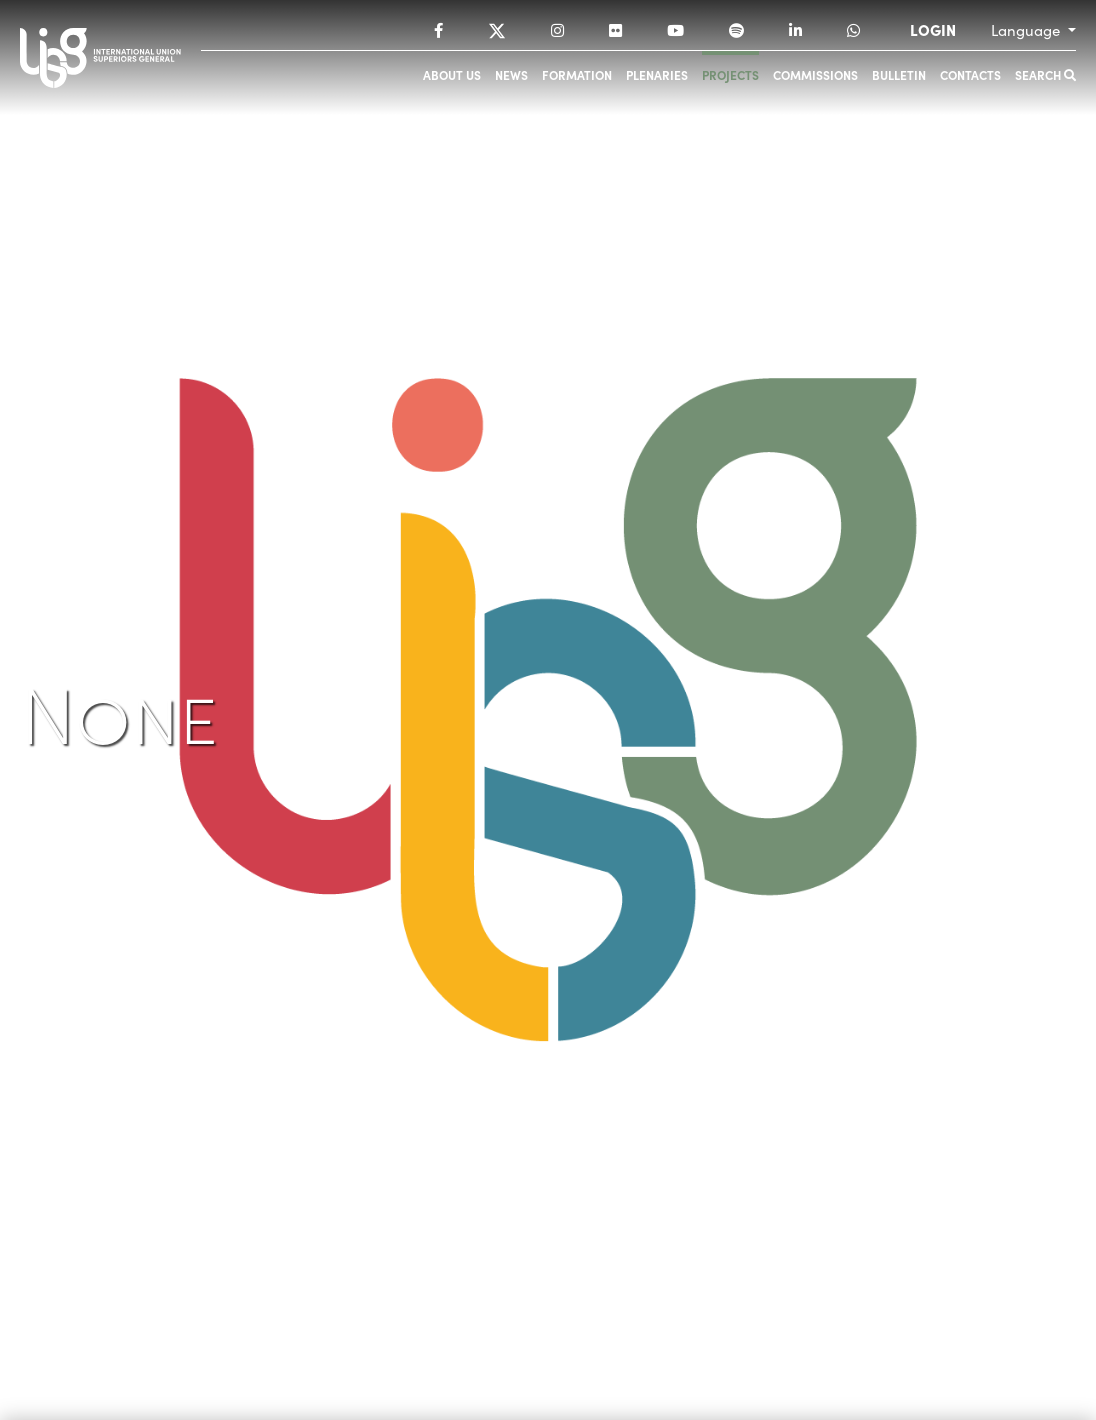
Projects (730, 74)
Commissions (815, 74)
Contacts (970, 74)
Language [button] (1027, 30)
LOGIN (933, 30)
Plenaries (657, 74)
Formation (577, 74)
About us (452, 74)
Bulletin (899, 74)
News (511, 74)
